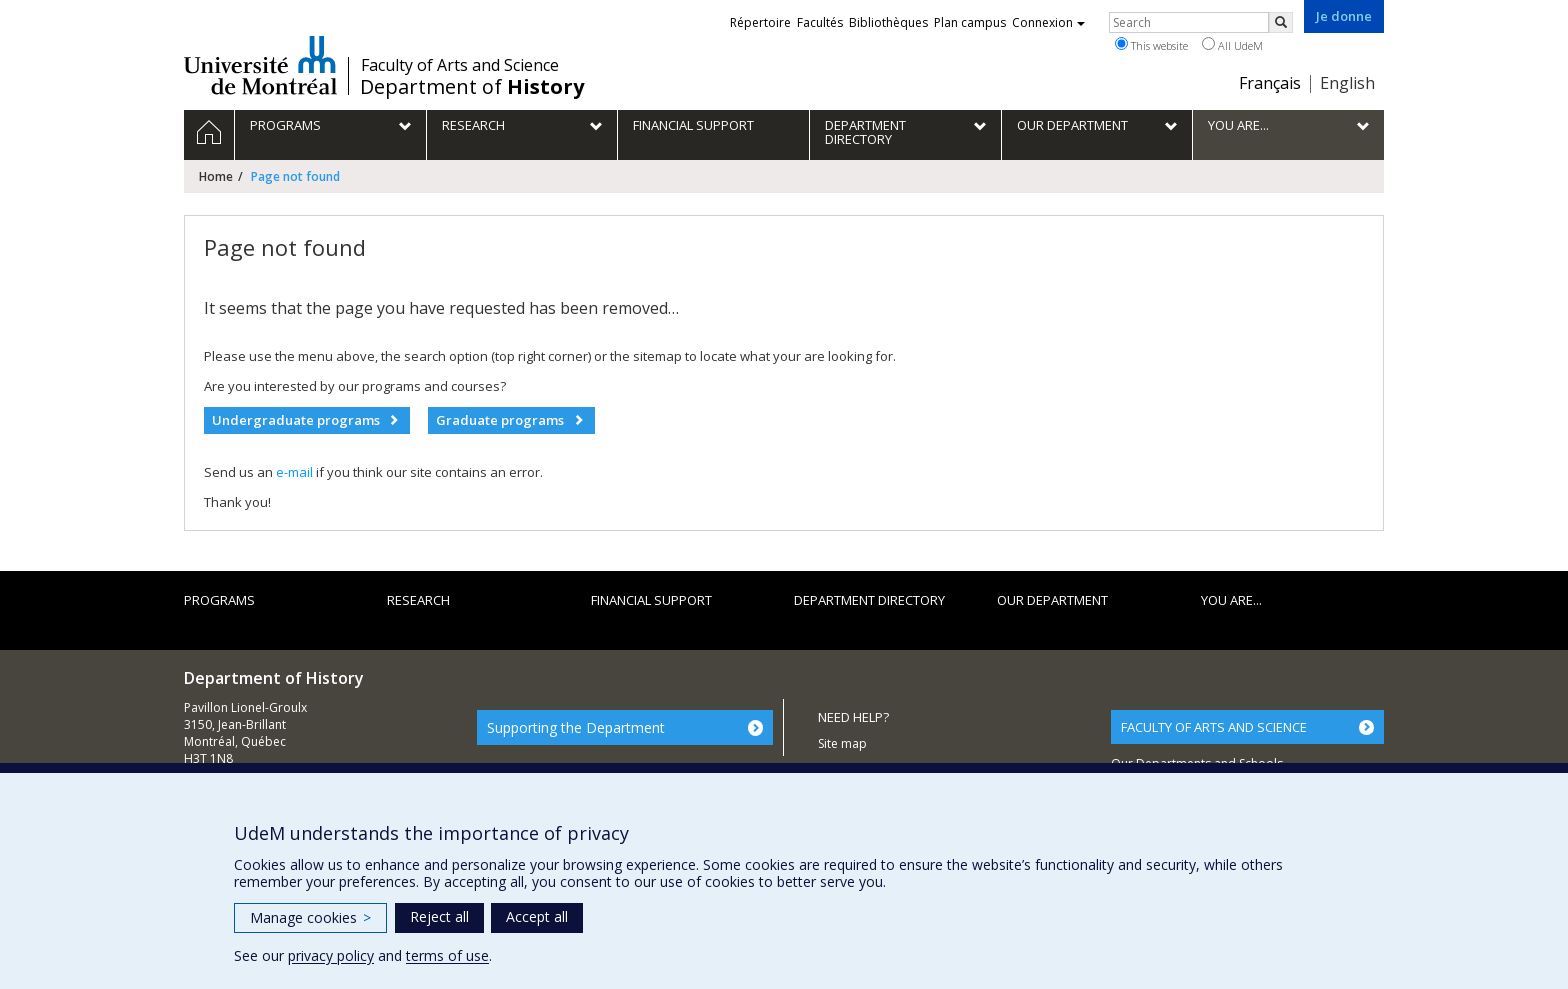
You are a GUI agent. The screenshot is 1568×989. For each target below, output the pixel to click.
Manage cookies (310, 917)
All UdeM (1232, 45)
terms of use (447, 955)
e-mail (294, 472)
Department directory (869, 600)
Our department (1052, 600)
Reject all (439, 916)
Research (418, 600)
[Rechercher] (1281, 22)
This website (1151, 45)
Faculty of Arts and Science (460, 65)
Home (216, 176)
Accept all (537, 916)
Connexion (1048, 22)
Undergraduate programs (296, 420)
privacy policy (331, 955)
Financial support (651, 600)
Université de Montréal (260, 65)
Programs (219, 600)
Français (1270, 83)
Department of (472, 87)
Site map (842, 743)
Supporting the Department (576, 727)
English (1347, 83)
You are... (1231, 600)
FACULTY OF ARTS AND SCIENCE (1214, 727)
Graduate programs (500, 420)
